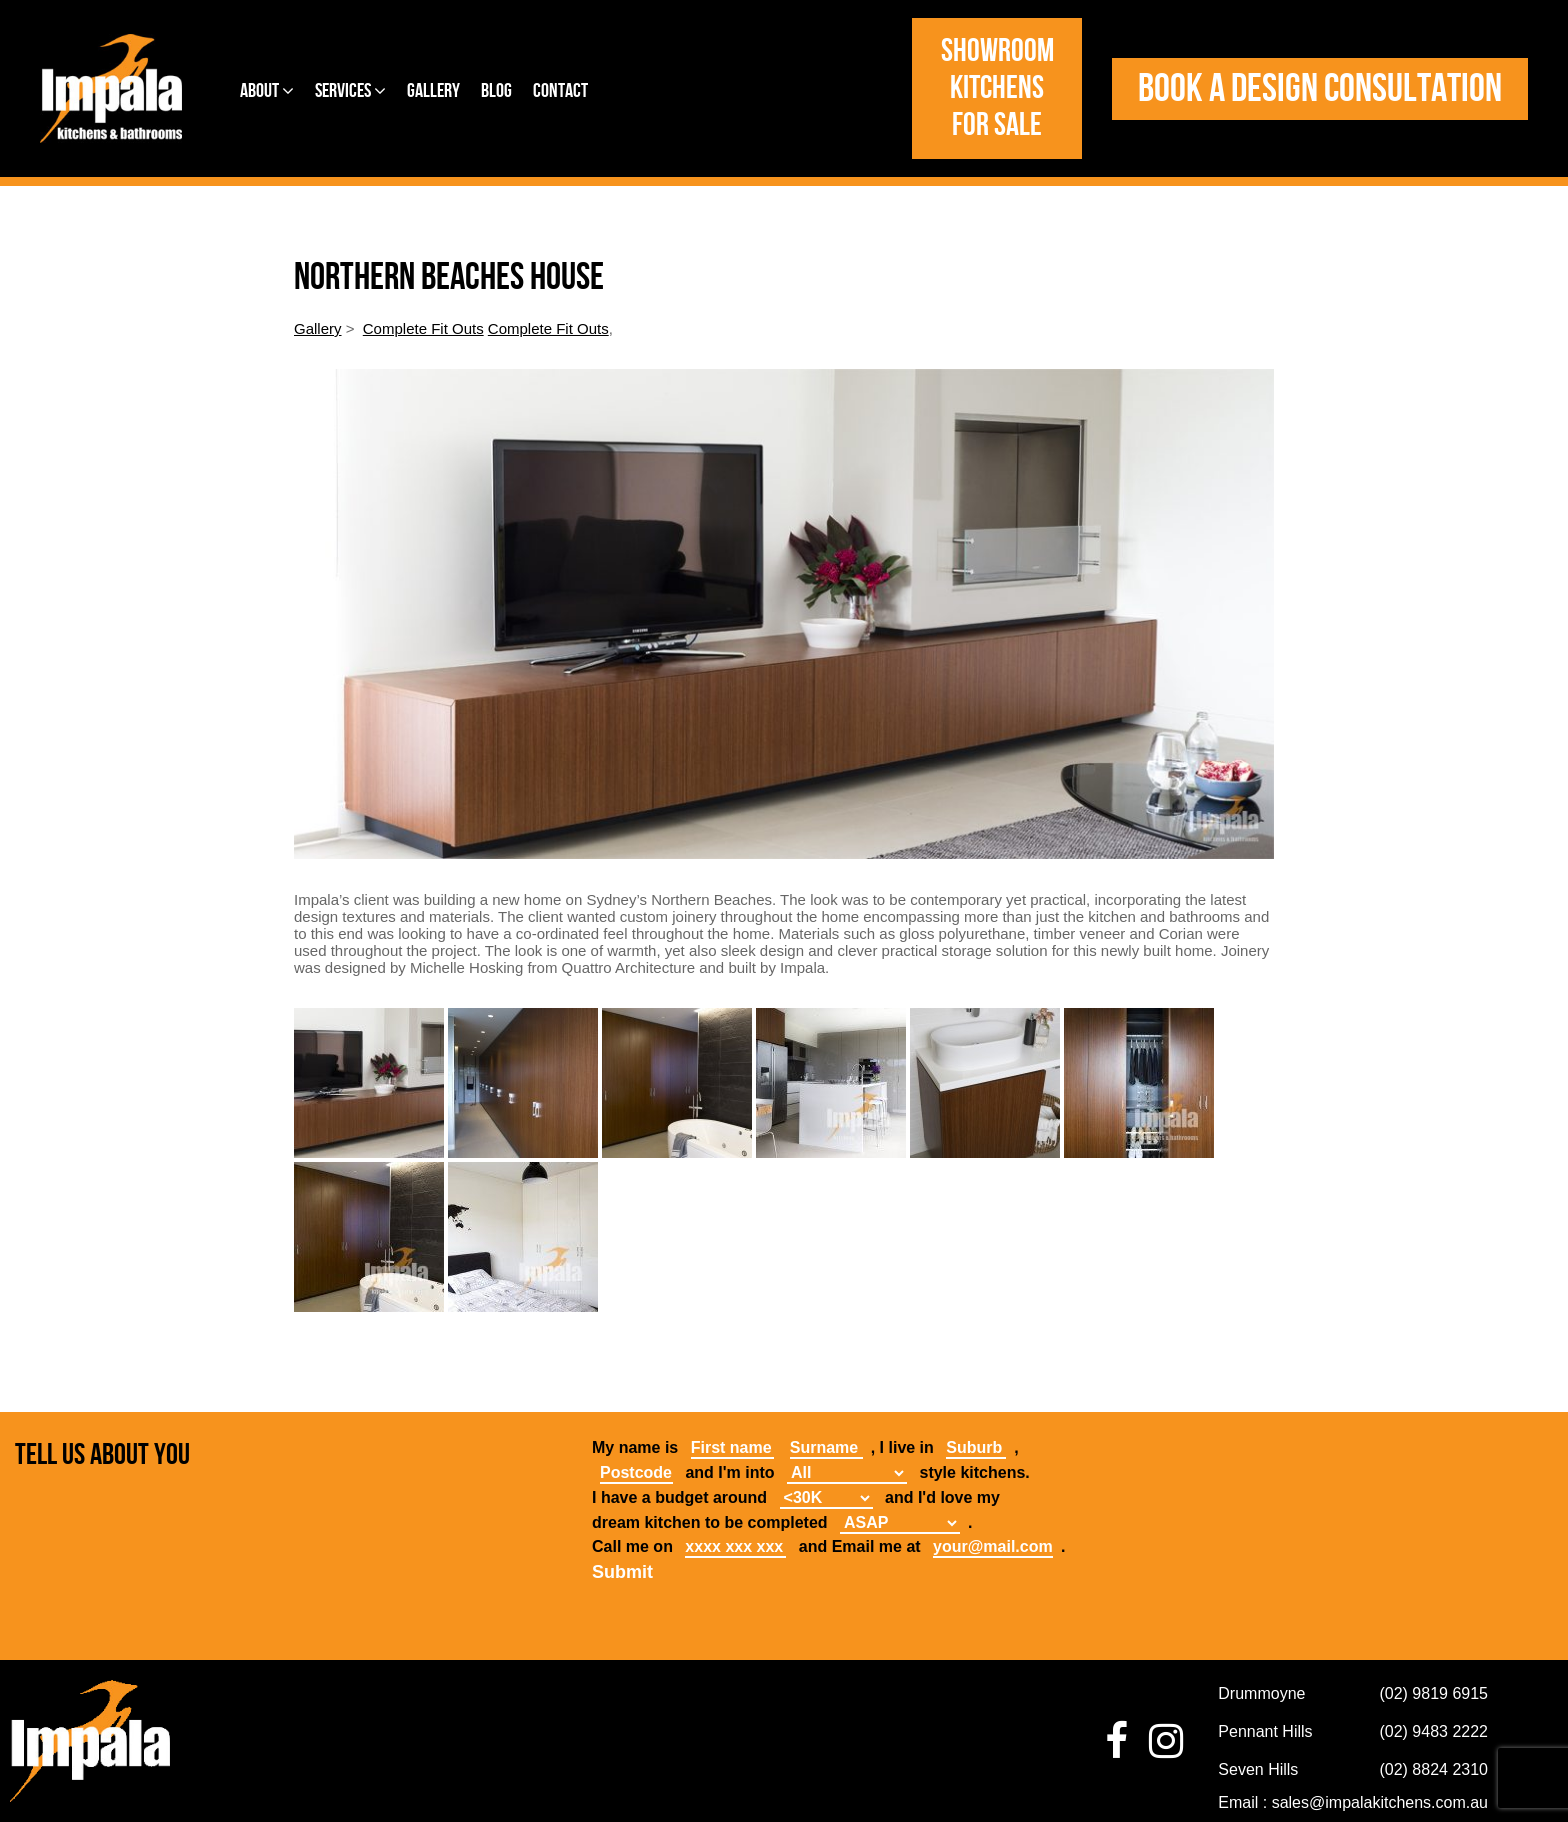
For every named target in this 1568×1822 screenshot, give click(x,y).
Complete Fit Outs (423, 328)
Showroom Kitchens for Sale (997, 88)
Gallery (433, 91)
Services (350, 91)
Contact (560, 91)
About (267, 91)
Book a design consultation (1320, 89)
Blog (496, 91)
